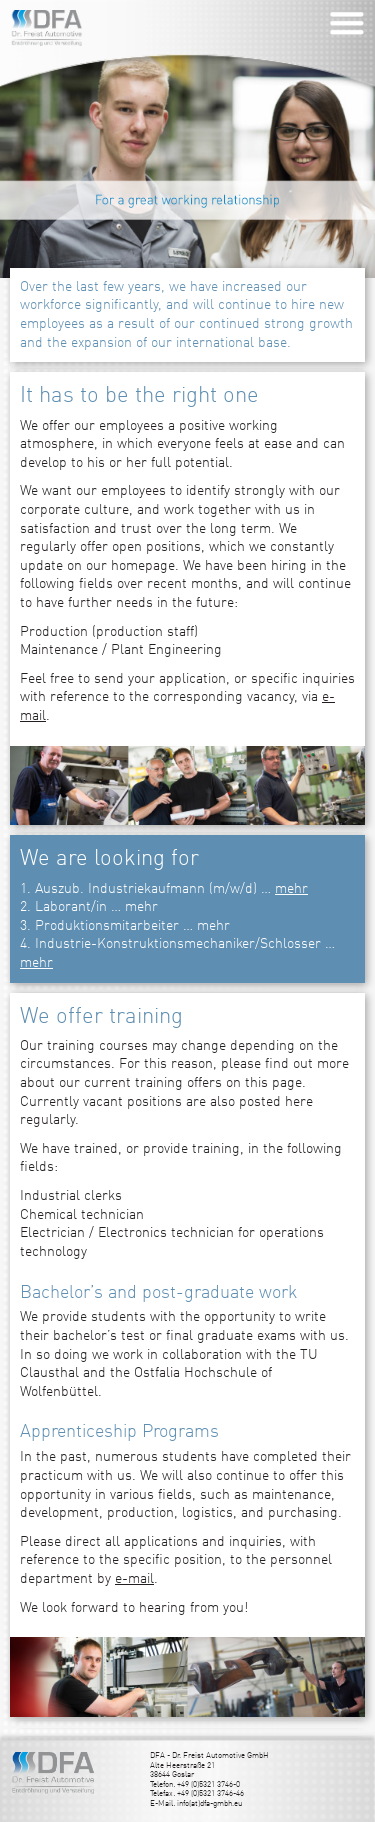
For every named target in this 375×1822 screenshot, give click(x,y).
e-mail (134, 1579)
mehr (291, 889)
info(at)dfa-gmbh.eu (209, 1804)
